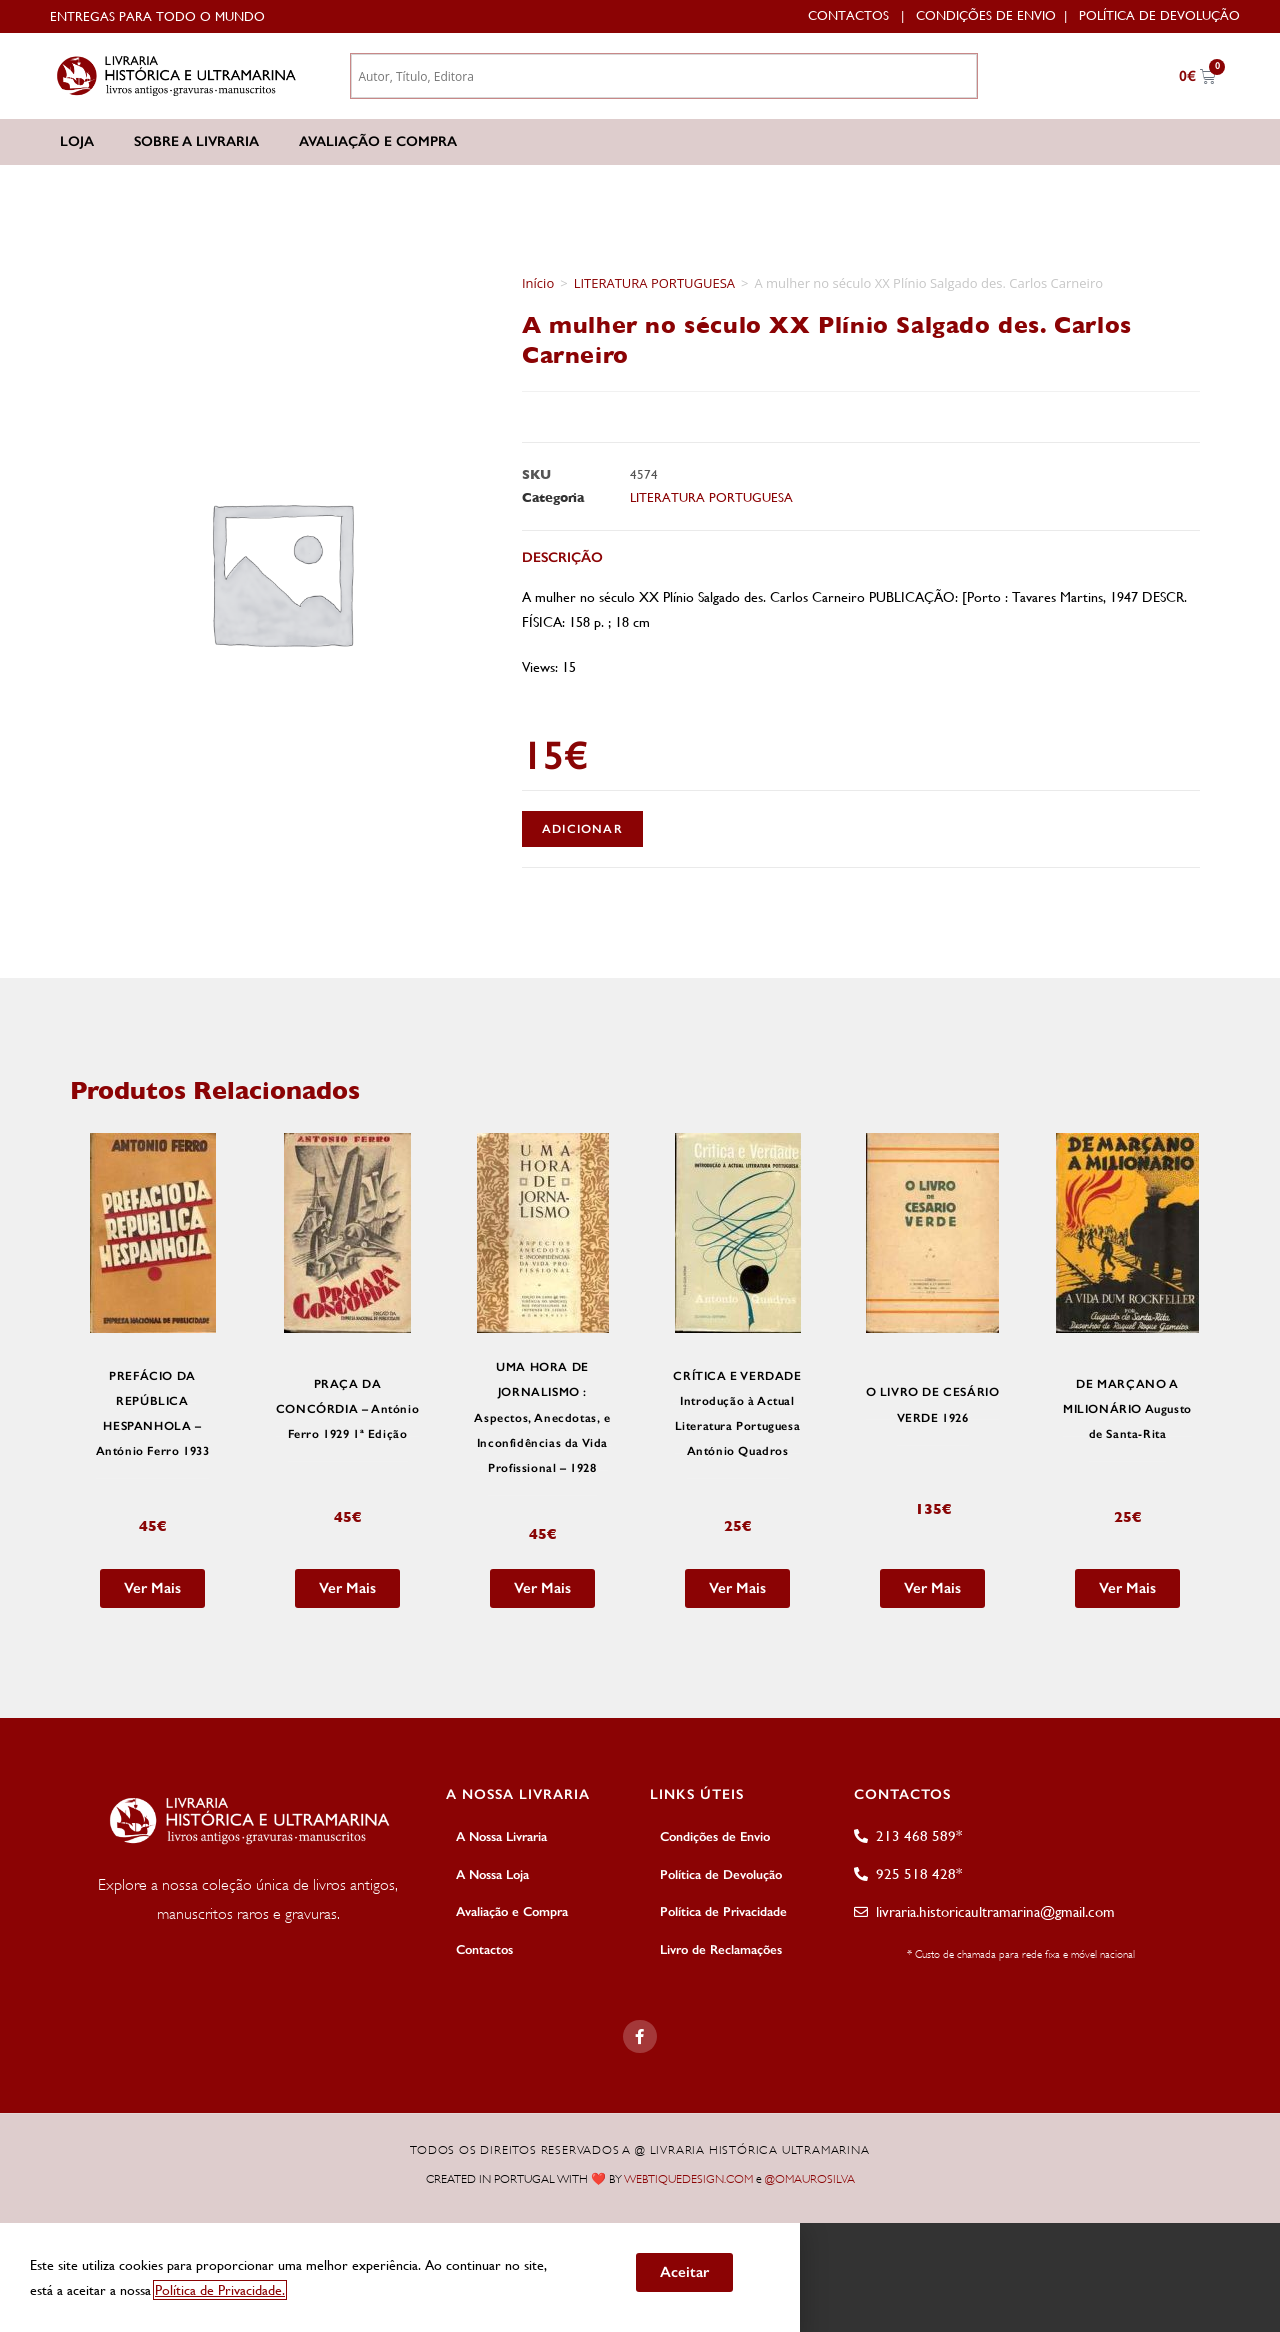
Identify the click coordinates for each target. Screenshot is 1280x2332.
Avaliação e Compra (378, 141)
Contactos (848, 15)
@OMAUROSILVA (810, 2179)
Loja (77, 141)
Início (538, 283)
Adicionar (582, 829)
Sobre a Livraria (196, 141)
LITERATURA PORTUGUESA (654, 283)
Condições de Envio (986, 15)
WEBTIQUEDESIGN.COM (688, 2179)
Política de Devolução (1159, 15)
